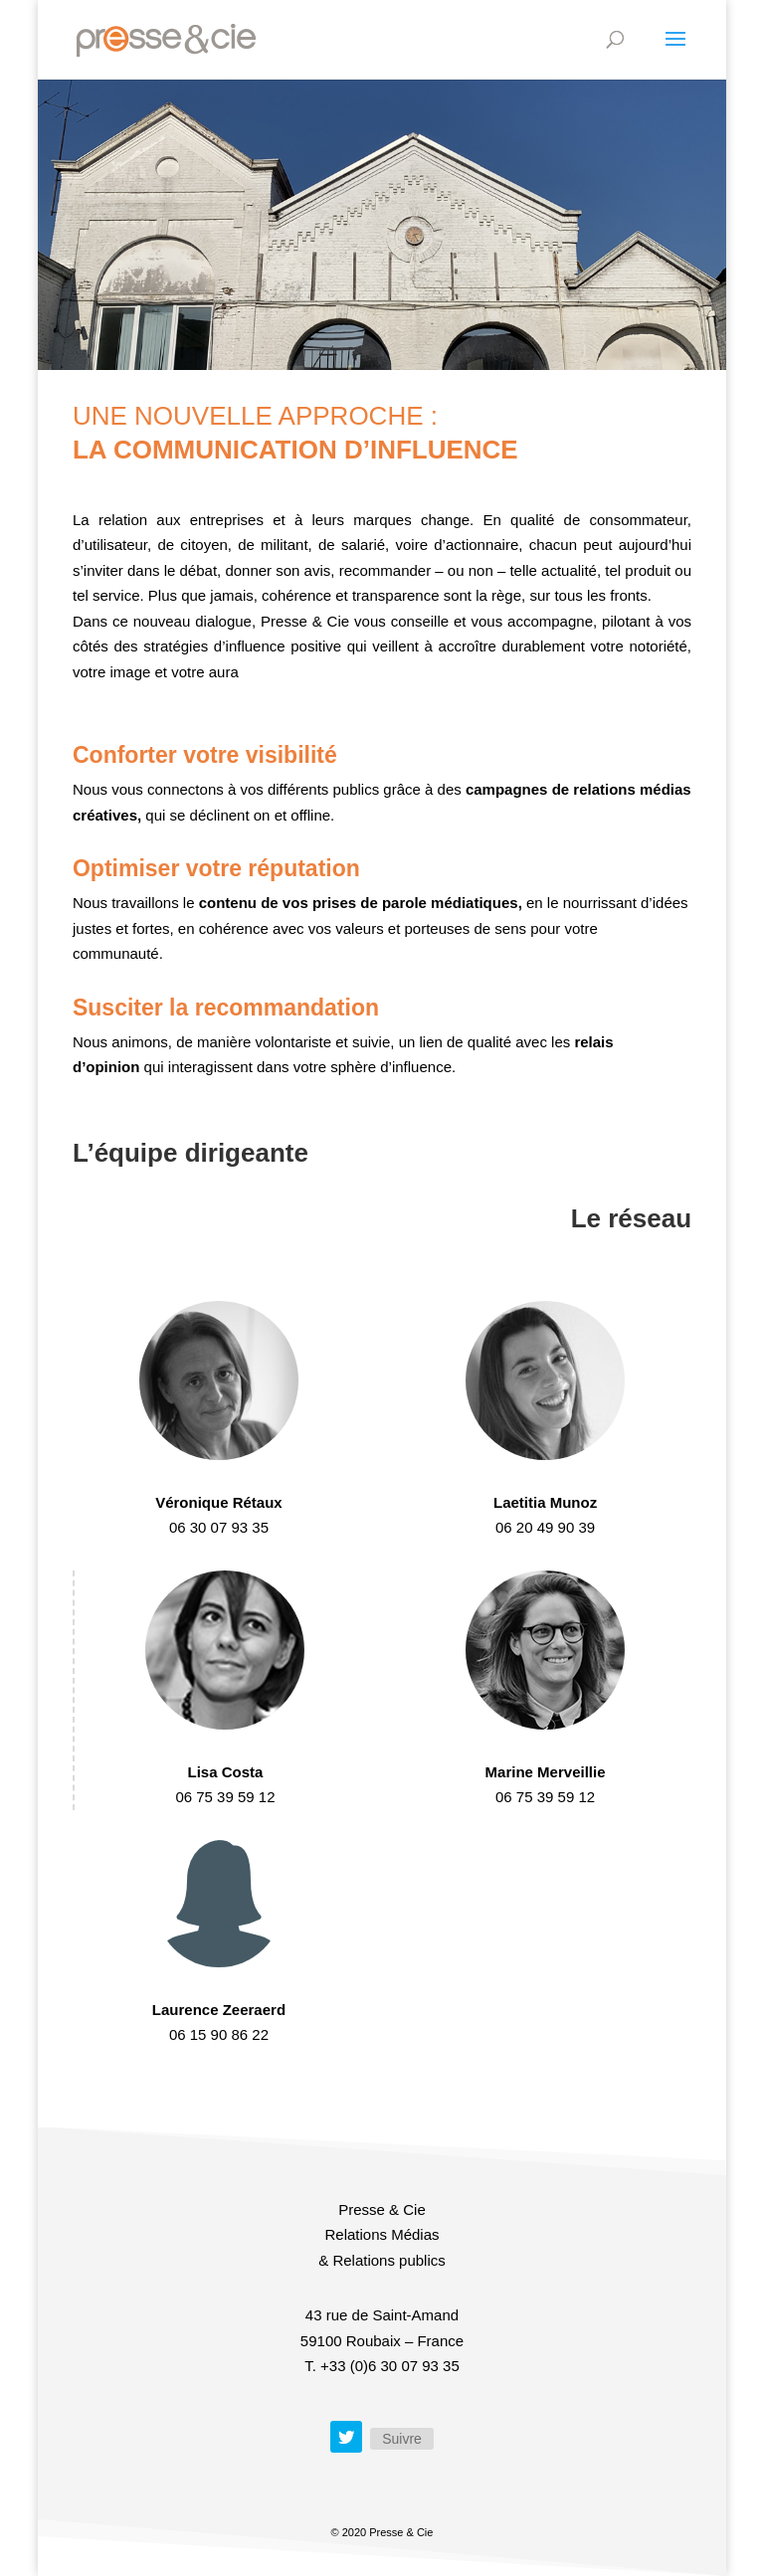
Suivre (402, 2439)
